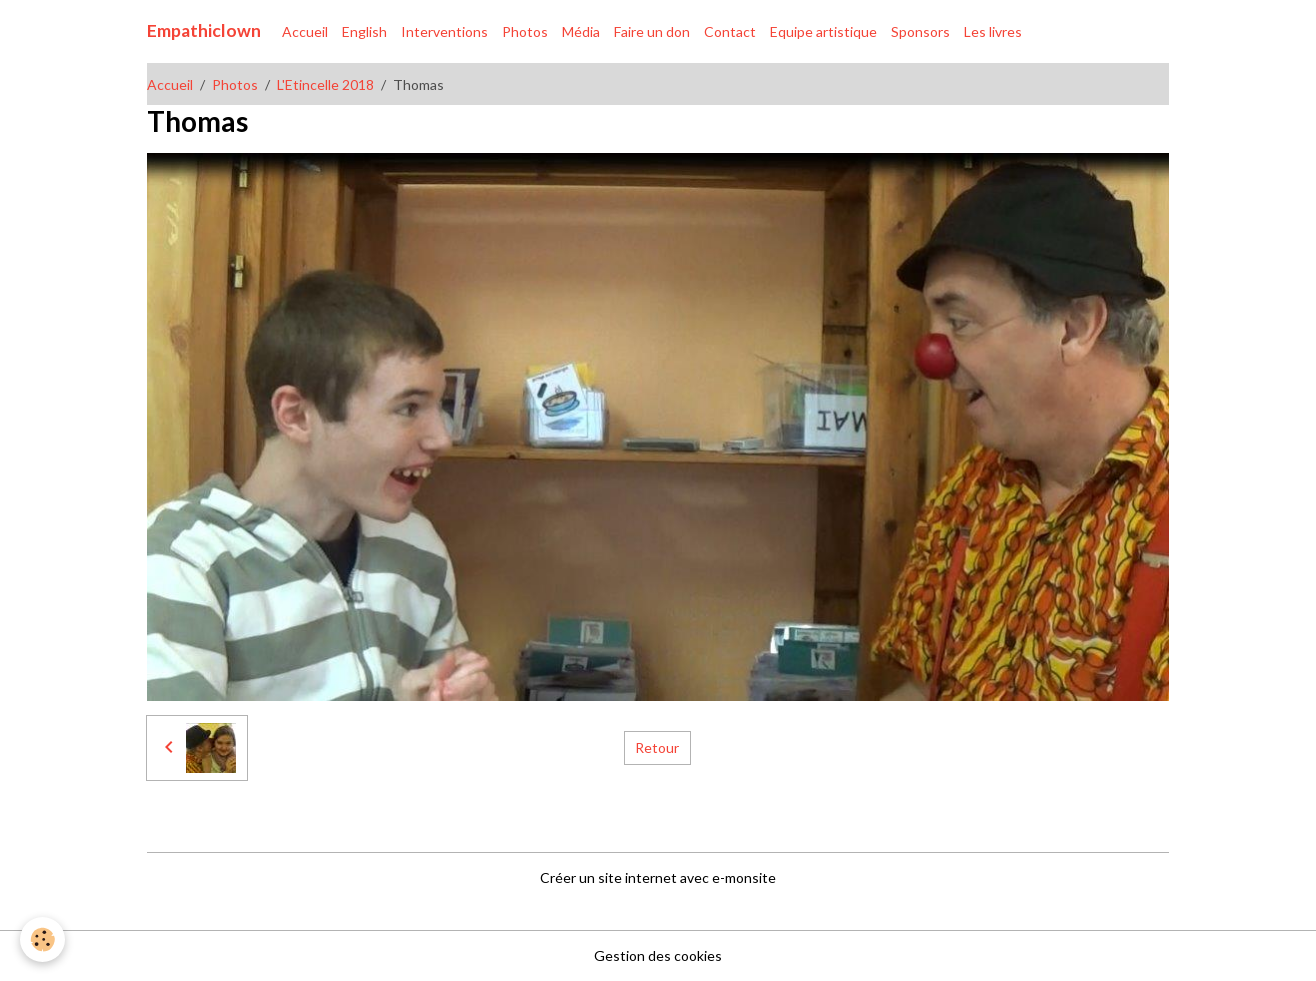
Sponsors (920, 31)
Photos (525, 31)
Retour (657, 747)
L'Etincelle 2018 (325, 84)
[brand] (204, 31)
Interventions (444, 31)
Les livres (993, 31)
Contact (730, 31)
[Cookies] (42, 939)
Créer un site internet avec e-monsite (658, 877)
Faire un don (652, 31)
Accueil (305, 31)
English (364, 31)
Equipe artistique (823, 31)
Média (581, 31)
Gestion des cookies (658, 955)
